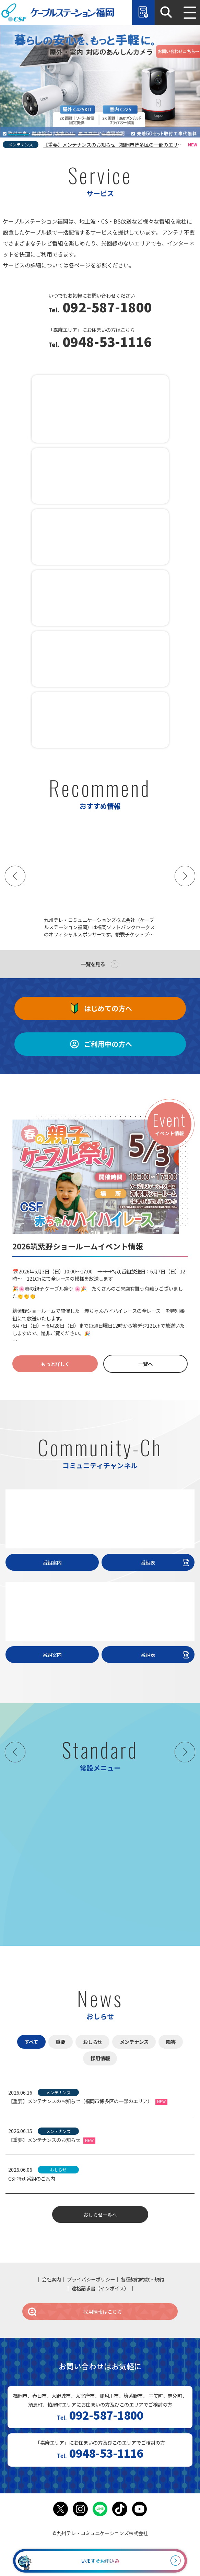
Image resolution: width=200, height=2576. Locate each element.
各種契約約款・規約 (142, 2279)
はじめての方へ (100, 1008)
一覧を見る (93, 964)
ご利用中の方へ (100, 1044)
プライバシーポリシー (91, 2279)
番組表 (165, 1562)
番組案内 (52, 1562)
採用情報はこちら (74, 2311)
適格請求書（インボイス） (100, 2288)
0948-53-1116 (105, 342)
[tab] (18, 134)
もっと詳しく (55, 1363)
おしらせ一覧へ (100, 2214)
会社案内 (51, 2279)
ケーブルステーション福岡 (57, 12)
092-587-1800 (105, 308)
